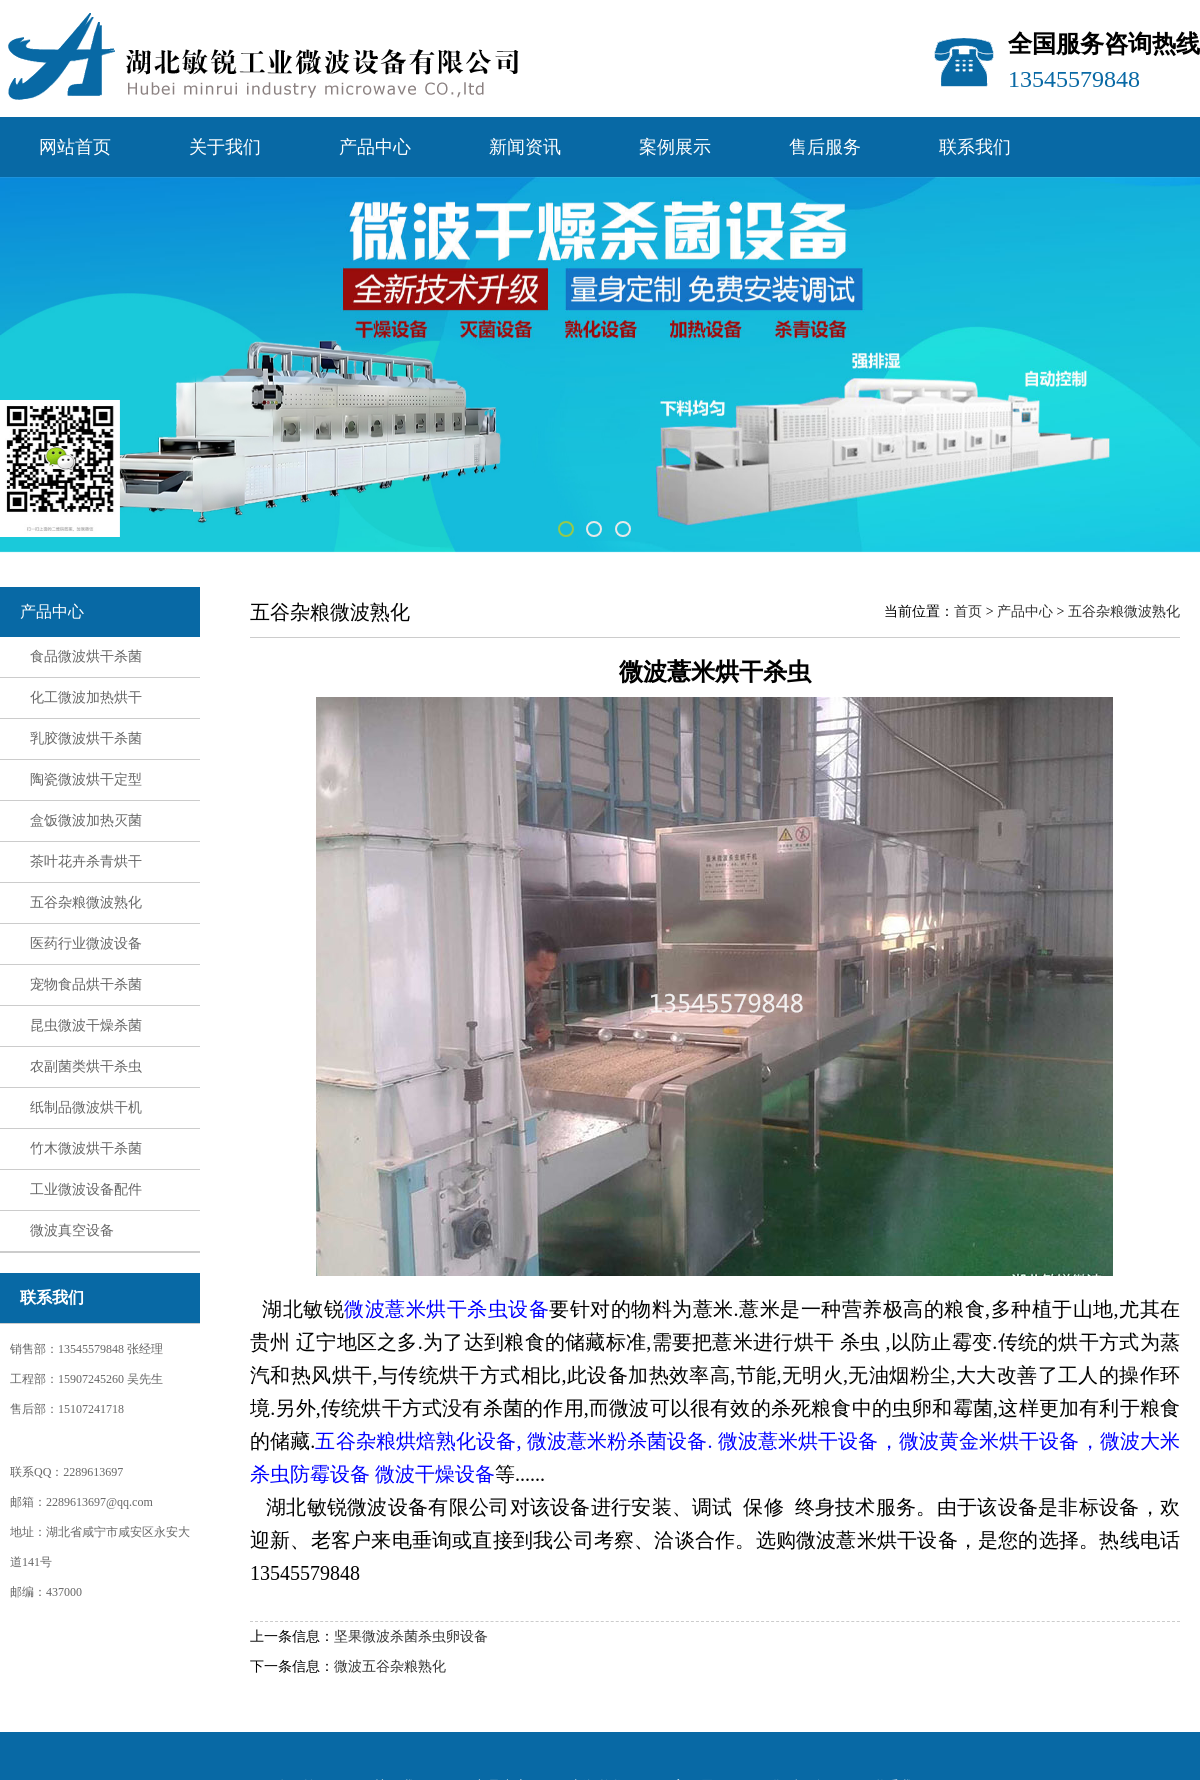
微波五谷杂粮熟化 (390, 1666)
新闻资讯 (525, 147)
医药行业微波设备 (86, 943)
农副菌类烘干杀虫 (86, 1066)
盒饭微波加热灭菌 (86, 820)
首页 (968, 611)
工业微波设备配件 (86, 1189)
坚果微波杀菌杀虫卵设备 (411, 1636)
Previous (116, 352)
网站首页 (75, 147)
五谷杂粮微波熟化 (86, 902)
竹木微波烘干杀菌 (86, 1148)
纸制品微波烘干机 (86, 1107)
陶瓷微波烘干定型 (86, 779)
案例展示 (675, 147)
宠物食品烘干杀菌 (86, 984)
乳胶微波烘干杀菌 (86, 738)
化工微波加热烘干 (86, 697)
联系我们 (975, 147)
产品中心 (375, 147)
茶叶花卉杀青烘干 (86, 861)
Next (1083, 352)
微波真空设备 (72, 1230)
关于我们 (225, 147)
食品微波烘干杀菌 (86, 656)
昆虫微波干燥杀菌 (86, 1025)
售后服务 (825, 147)
